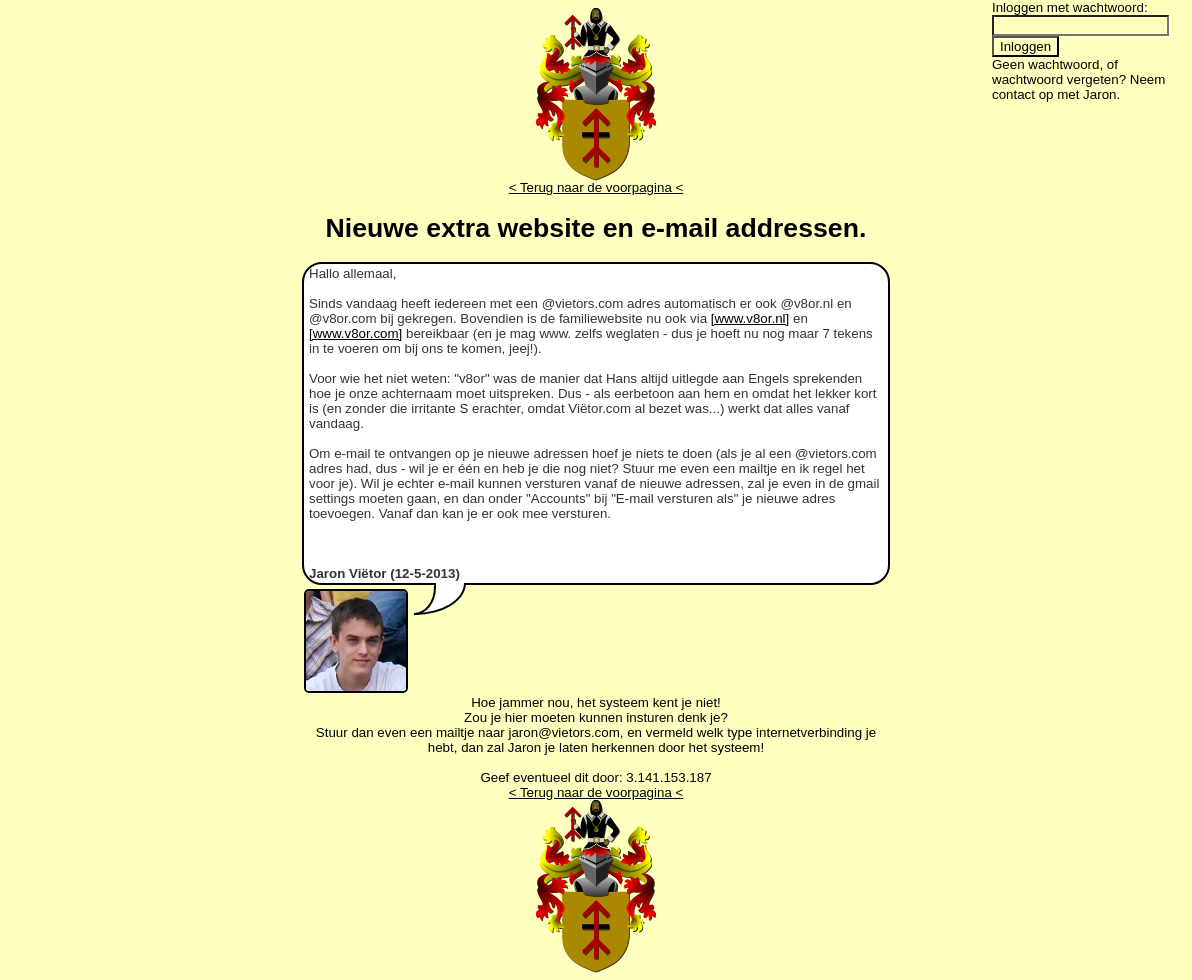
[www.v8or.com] (355, 333)
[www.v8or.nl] (750, 318)
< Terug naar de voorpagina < (596, 187)
